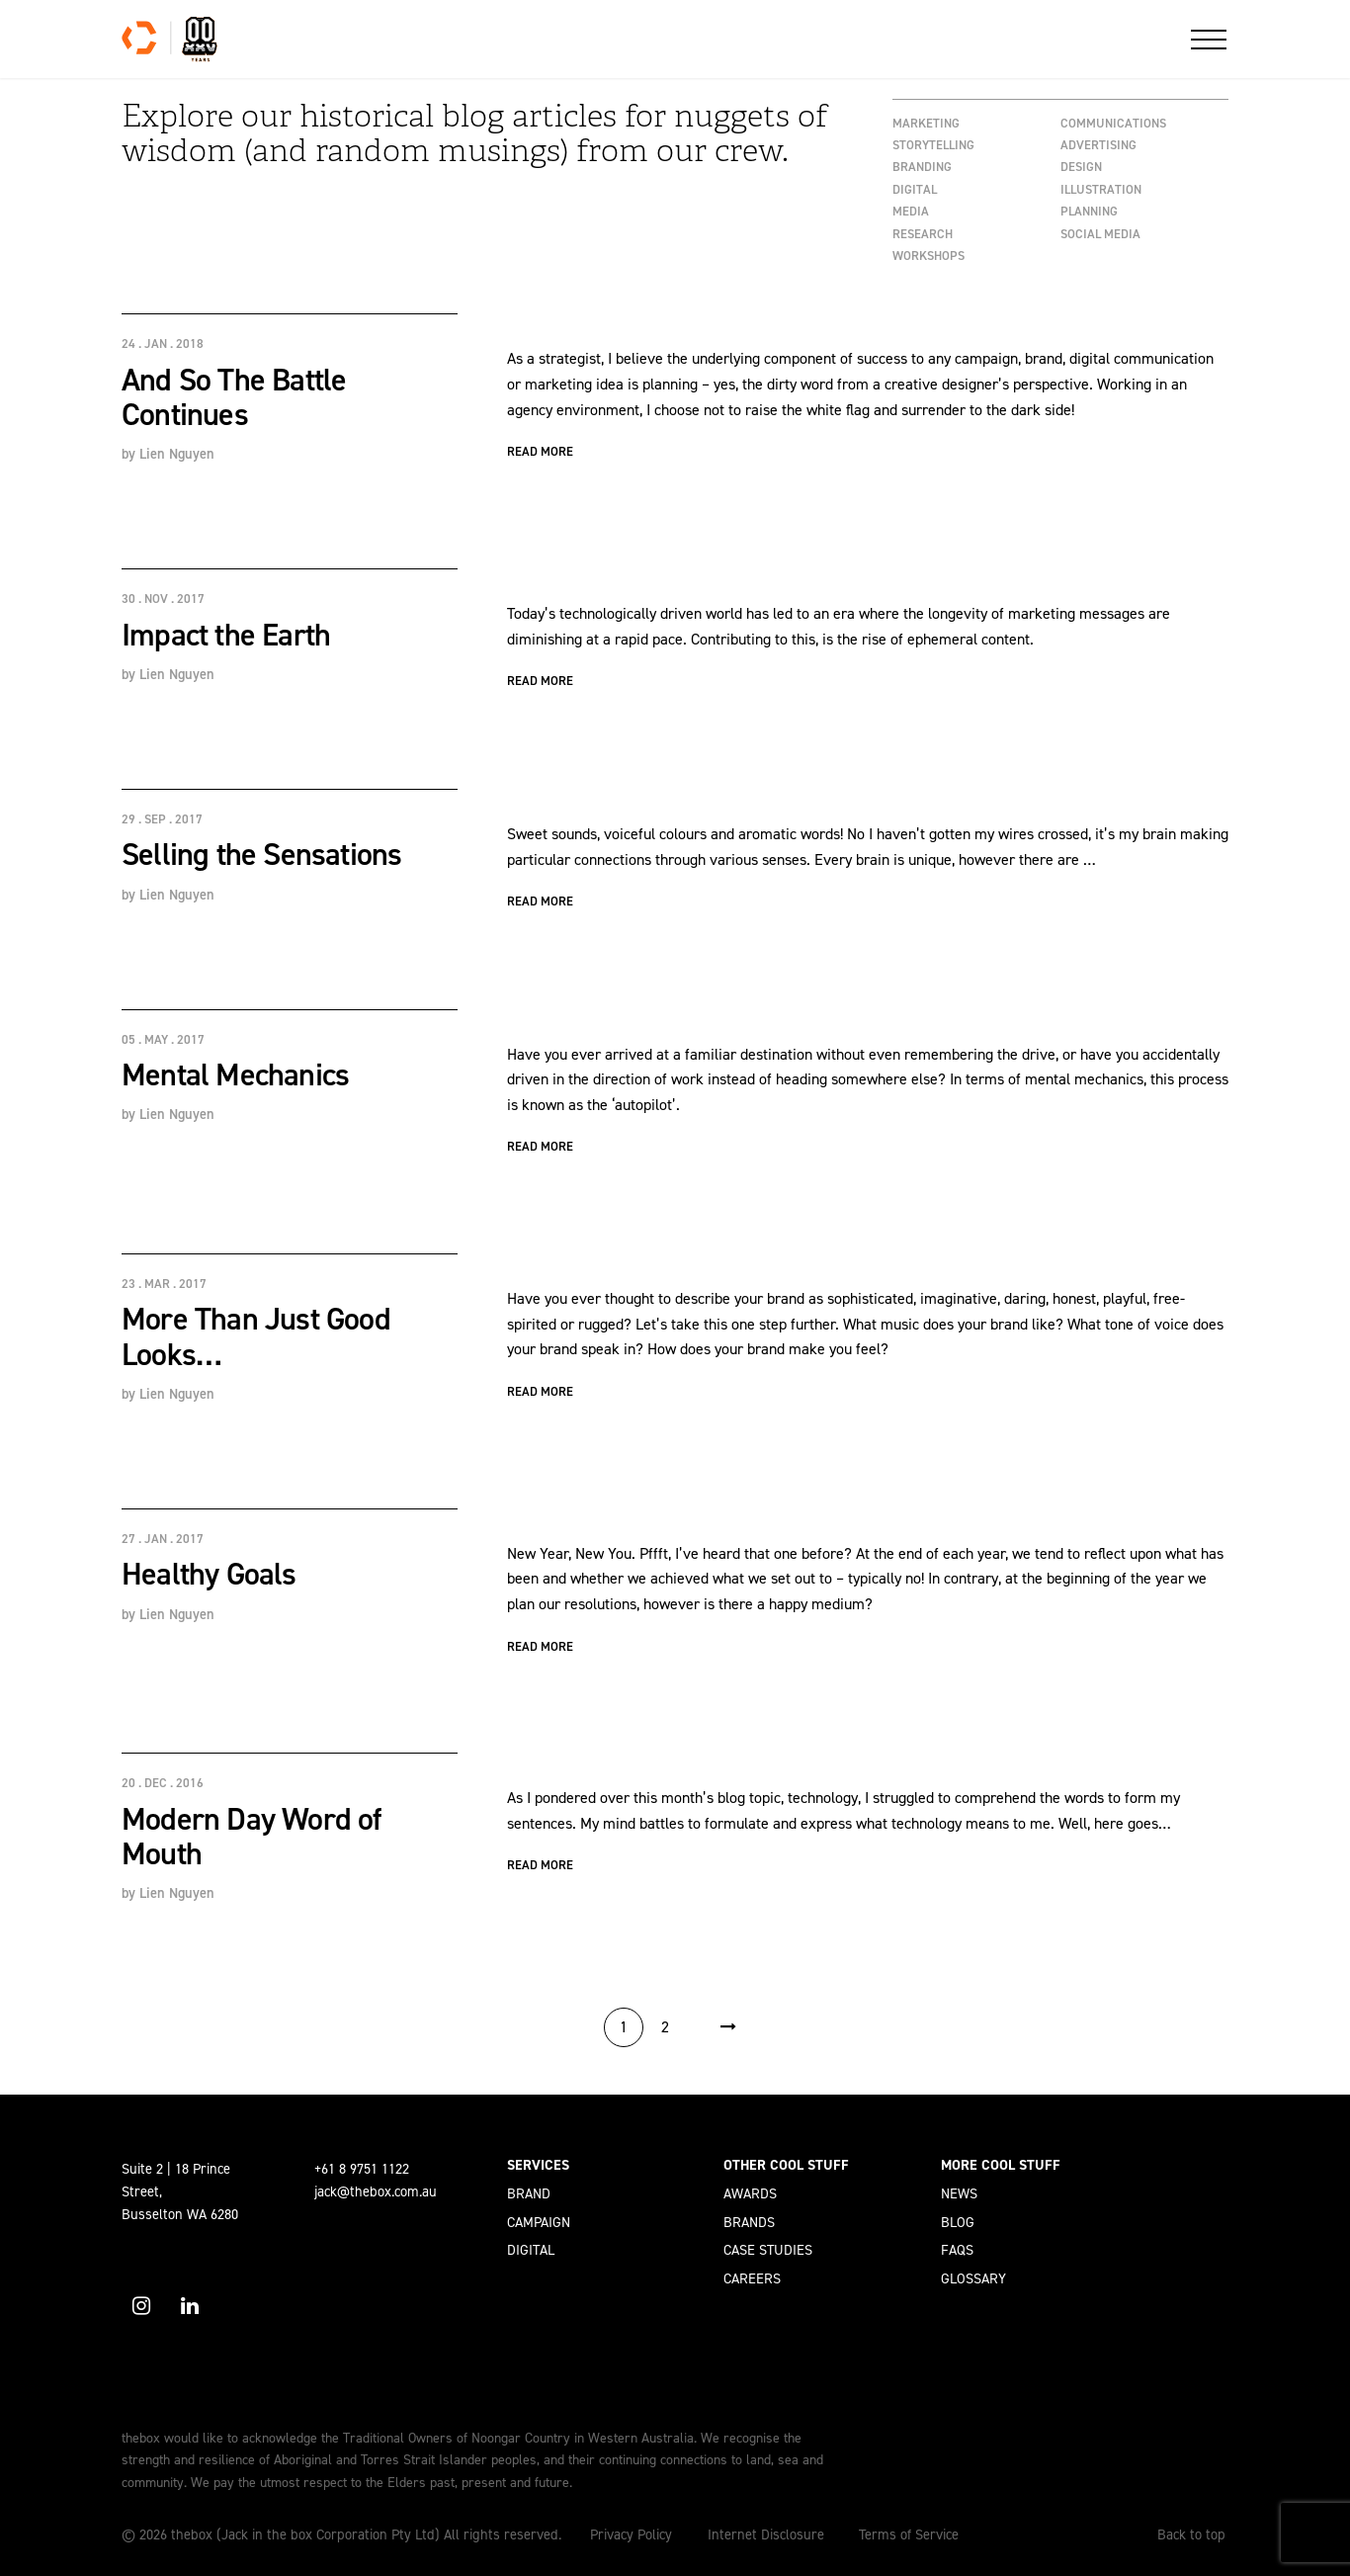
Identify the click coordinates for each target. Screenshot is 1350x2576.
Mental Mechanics (235, 1074)
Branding (922, 166)
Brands (749, 2222)
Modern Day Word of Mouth (251, 1836)
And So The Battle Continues (234, 397)
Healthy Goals (209, 1573)
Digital (914, 189)
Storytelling (933, 144)
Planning (1089, 211)
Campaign (538, 2222)
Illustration (1100, 189)
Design (1081, 166)
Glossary (973, 2278)
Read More (540, 451)
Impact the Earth (226, 634)
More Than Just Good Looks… (256, 1336)
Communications (1113, 123)
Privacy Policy (631, 2534)
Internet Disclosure (766, 2534)
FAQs (957, 2250)
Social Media (1100, 233)
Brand (528, 2193)
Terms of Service (909, 2534)
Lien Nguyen (176, 454)
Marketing (926, 123)
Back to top (1191, 2534)
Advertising (1098, 144)
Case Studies (767, 2250)
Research (922, 233)
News (959, 2193)
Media (910, 211)
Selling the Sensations (261, 854)
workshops (928, 255)
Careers (752, 2278)
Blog (957, 2222)
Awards (750, 2193)
